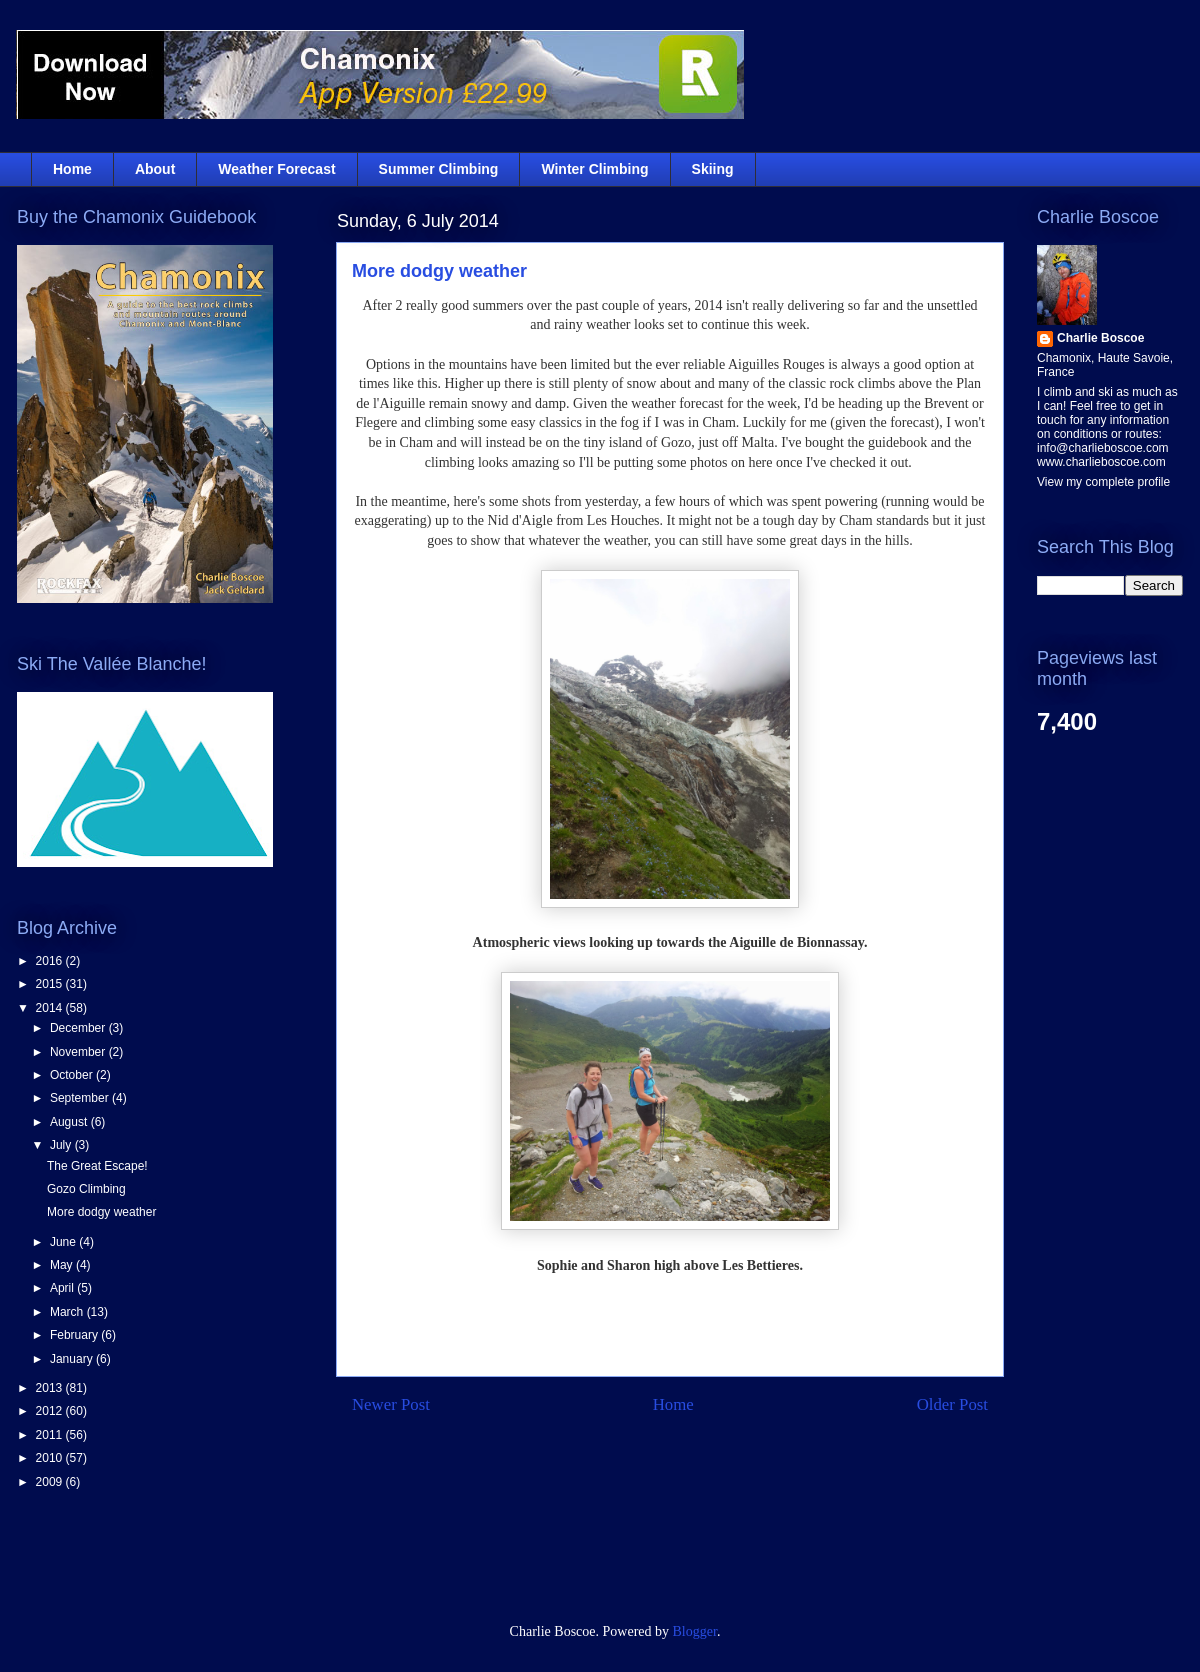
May (63, 1265)
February (75, 1335)
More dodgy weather (439, 271)
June (64, 1242)
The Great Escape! (97, 1166)
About (155, 169)
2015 (51, 984)
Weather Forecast (276, 169)
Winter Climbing (594, 169)
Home (72, 169)
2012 (51, 1411)
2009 (51, 1482)
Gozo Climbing (86, 1189)
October (73, 1075)
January (73, 1359)
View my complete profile (1103, 482)
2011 (51, 1435)
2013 (51, 1388)
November (79, 1052)
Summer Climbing (439, 169)
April (63, 1288)
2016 (51, 961)
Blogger (695, 1631)
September (81, 1098)
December (79, 1028)
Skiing (713, 169)
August (70, 1122)
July (62, 1145)
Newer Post (391, 1404)
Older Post (952, 1404)
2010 (51, 1458)
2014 (51, 1008)
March (68, 1312)
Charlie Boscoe (1100, 338)
